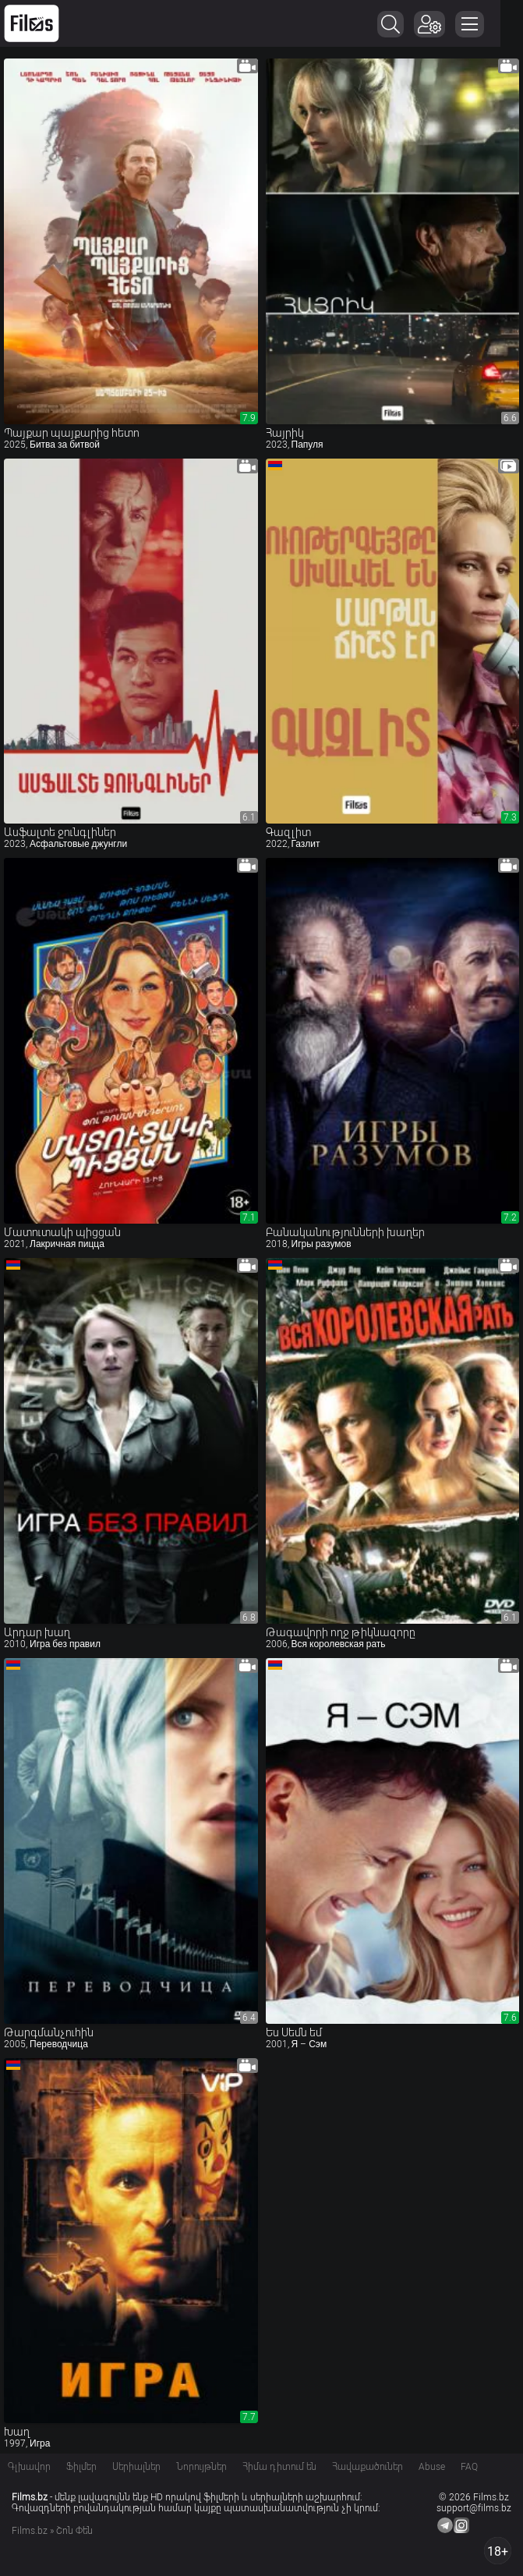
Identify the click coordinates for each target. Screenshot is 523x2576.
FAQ (469, 2466)
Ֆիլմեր (81, 2466)
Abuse (432, 2466)
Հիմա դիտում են (279, 2466)
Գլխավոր (29, 2466)
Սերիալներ (136, 2466)
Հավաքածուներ (367, 2466)
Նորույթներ (201, 2466)
